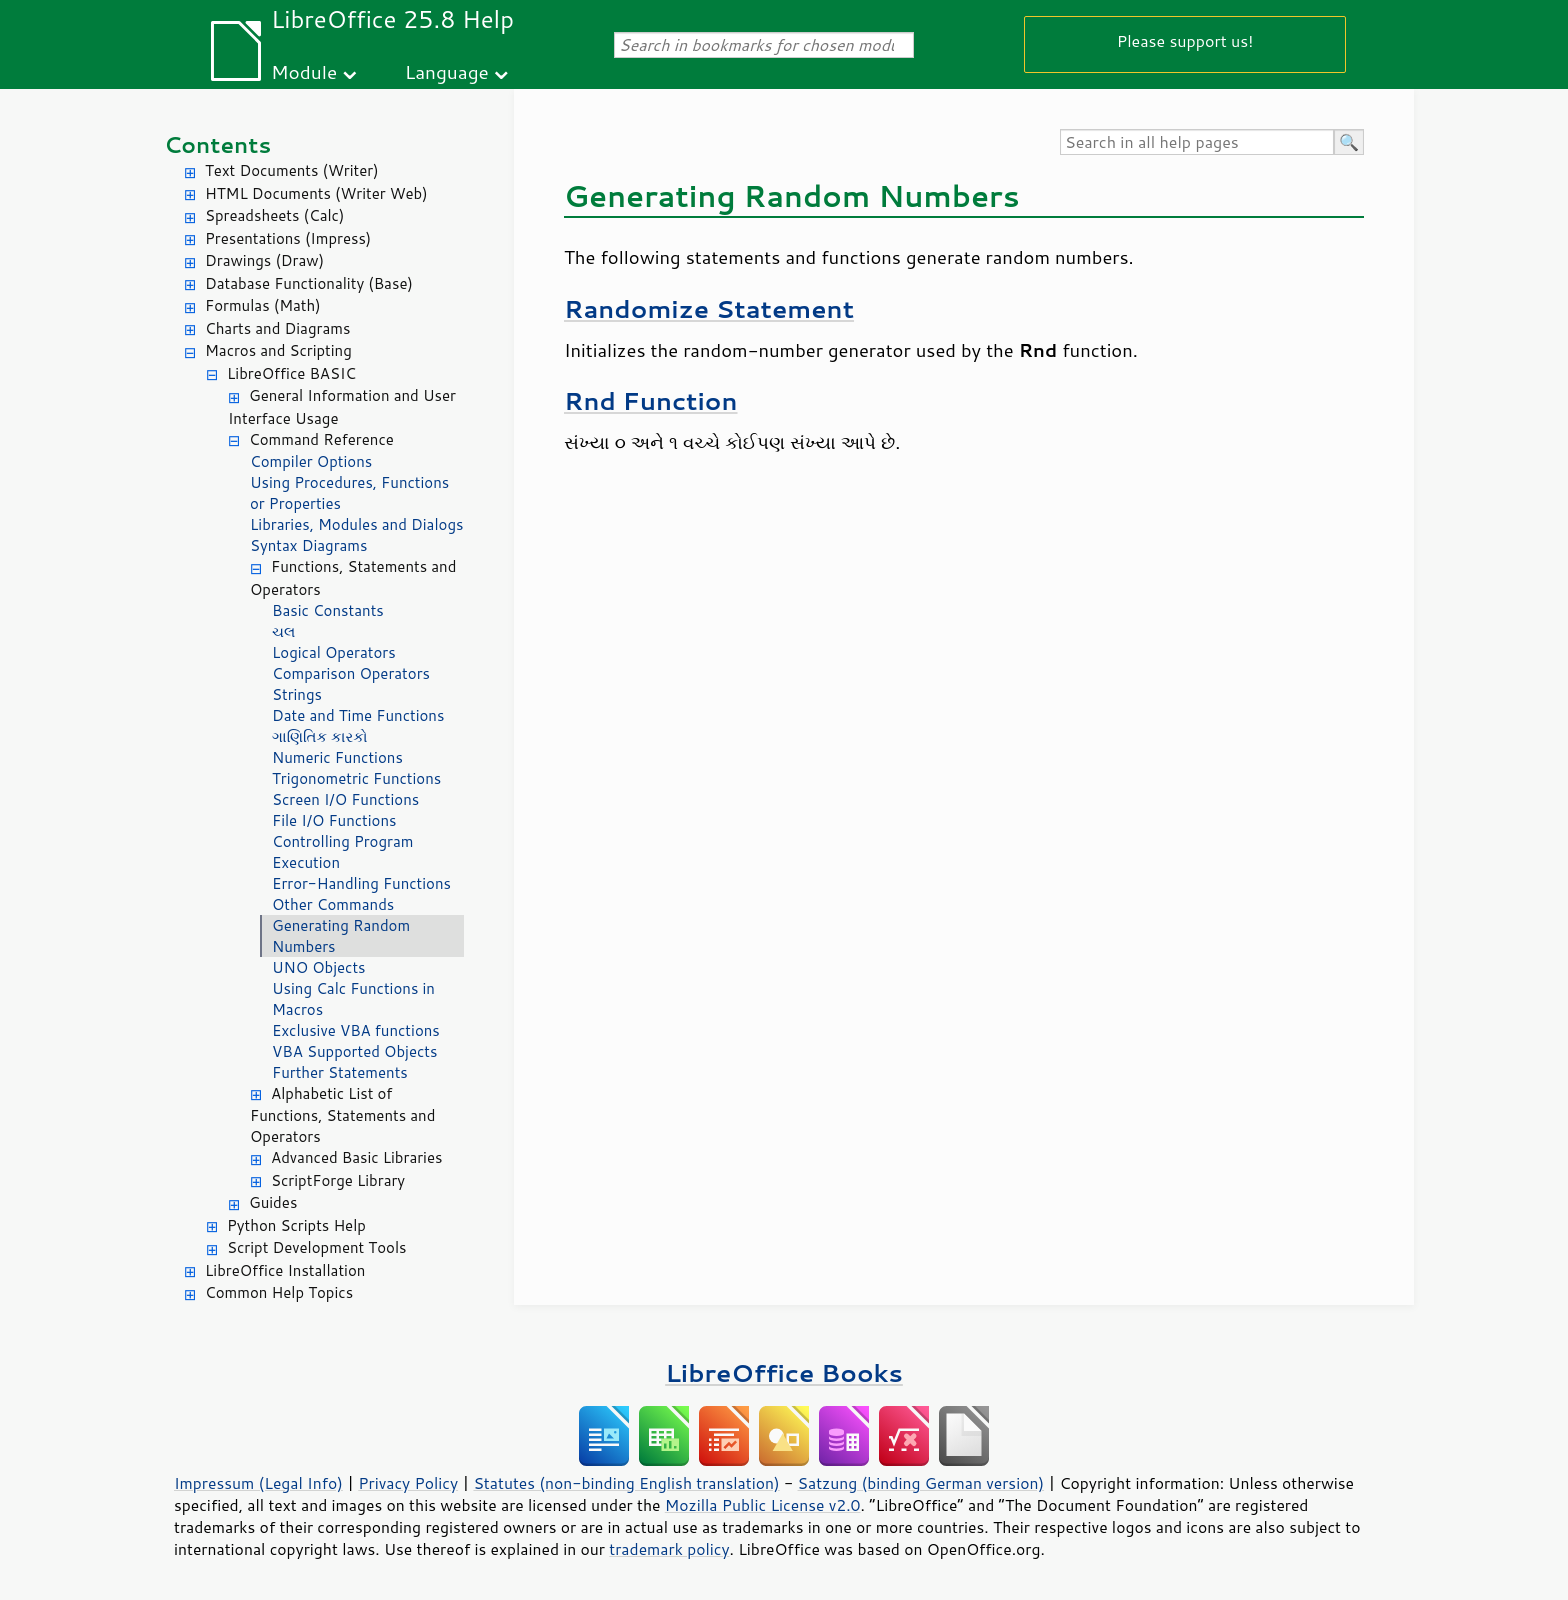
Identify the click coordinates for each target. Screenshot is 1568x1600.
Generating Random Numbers (341, 936)
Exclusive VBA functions (356, 1030)
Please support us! (1185, 40)
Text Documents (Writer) (292, 170)
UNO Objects (319, 967)
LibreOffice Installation (285, 1270)
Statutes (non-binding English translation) (626, 1483)
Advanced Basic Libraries (356, 1157)
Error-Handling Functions (361, 883)
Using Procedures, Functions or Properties (349, 493)
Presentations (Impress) (288, 238)
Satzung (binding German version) (921, 1483)
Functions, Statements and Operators (353, 578)
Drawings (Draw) (264, 260)
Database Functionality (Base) (309, 283)
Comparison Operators (351, 673)
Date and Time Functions (358, 715)
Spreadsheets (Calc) (274, 215)
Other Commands (333, 904)
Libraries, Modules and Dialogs (356, 524)
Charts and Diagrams (277, 328)
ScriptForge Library (338, 1180)
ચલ (283, 631)
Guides (273, 1202)
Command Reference (321, 439)
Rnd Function (651, 400)
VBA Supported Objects (354, 1051)
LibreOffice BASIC (291, 373)
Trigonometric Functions (356, 778)
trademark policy (669, 1549)
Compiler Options (311, 461)
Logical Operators (334, 652)
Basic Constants (328, 610)
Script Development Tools (317, 1247)
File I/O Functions (334, 820)
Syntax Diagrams (309, 545)
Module (304, 71)
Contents (217, 144)
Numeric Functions (337, 757)
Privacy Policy (408, 1483)
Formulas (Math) (263, 305)
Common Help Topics (279, 1292)
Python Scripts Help (296, 1225)
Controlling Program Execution (343, 852)
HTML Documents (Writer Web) (316, 193)
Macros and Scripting (278, 350)
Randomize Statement (709, 308)
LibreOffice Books (784, 1372)
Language (447, 71)
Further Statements (340, 1072)
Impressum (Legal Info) (258, 1483)
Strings (297, 694)
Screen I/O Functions (345, 799)
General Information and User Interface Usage (342, 407)
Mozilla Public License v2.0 (763, 1505)
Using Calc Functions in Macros (353, 999)
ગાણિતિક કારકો (319, 736)
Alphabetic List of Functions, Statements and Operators (342, 1115)
